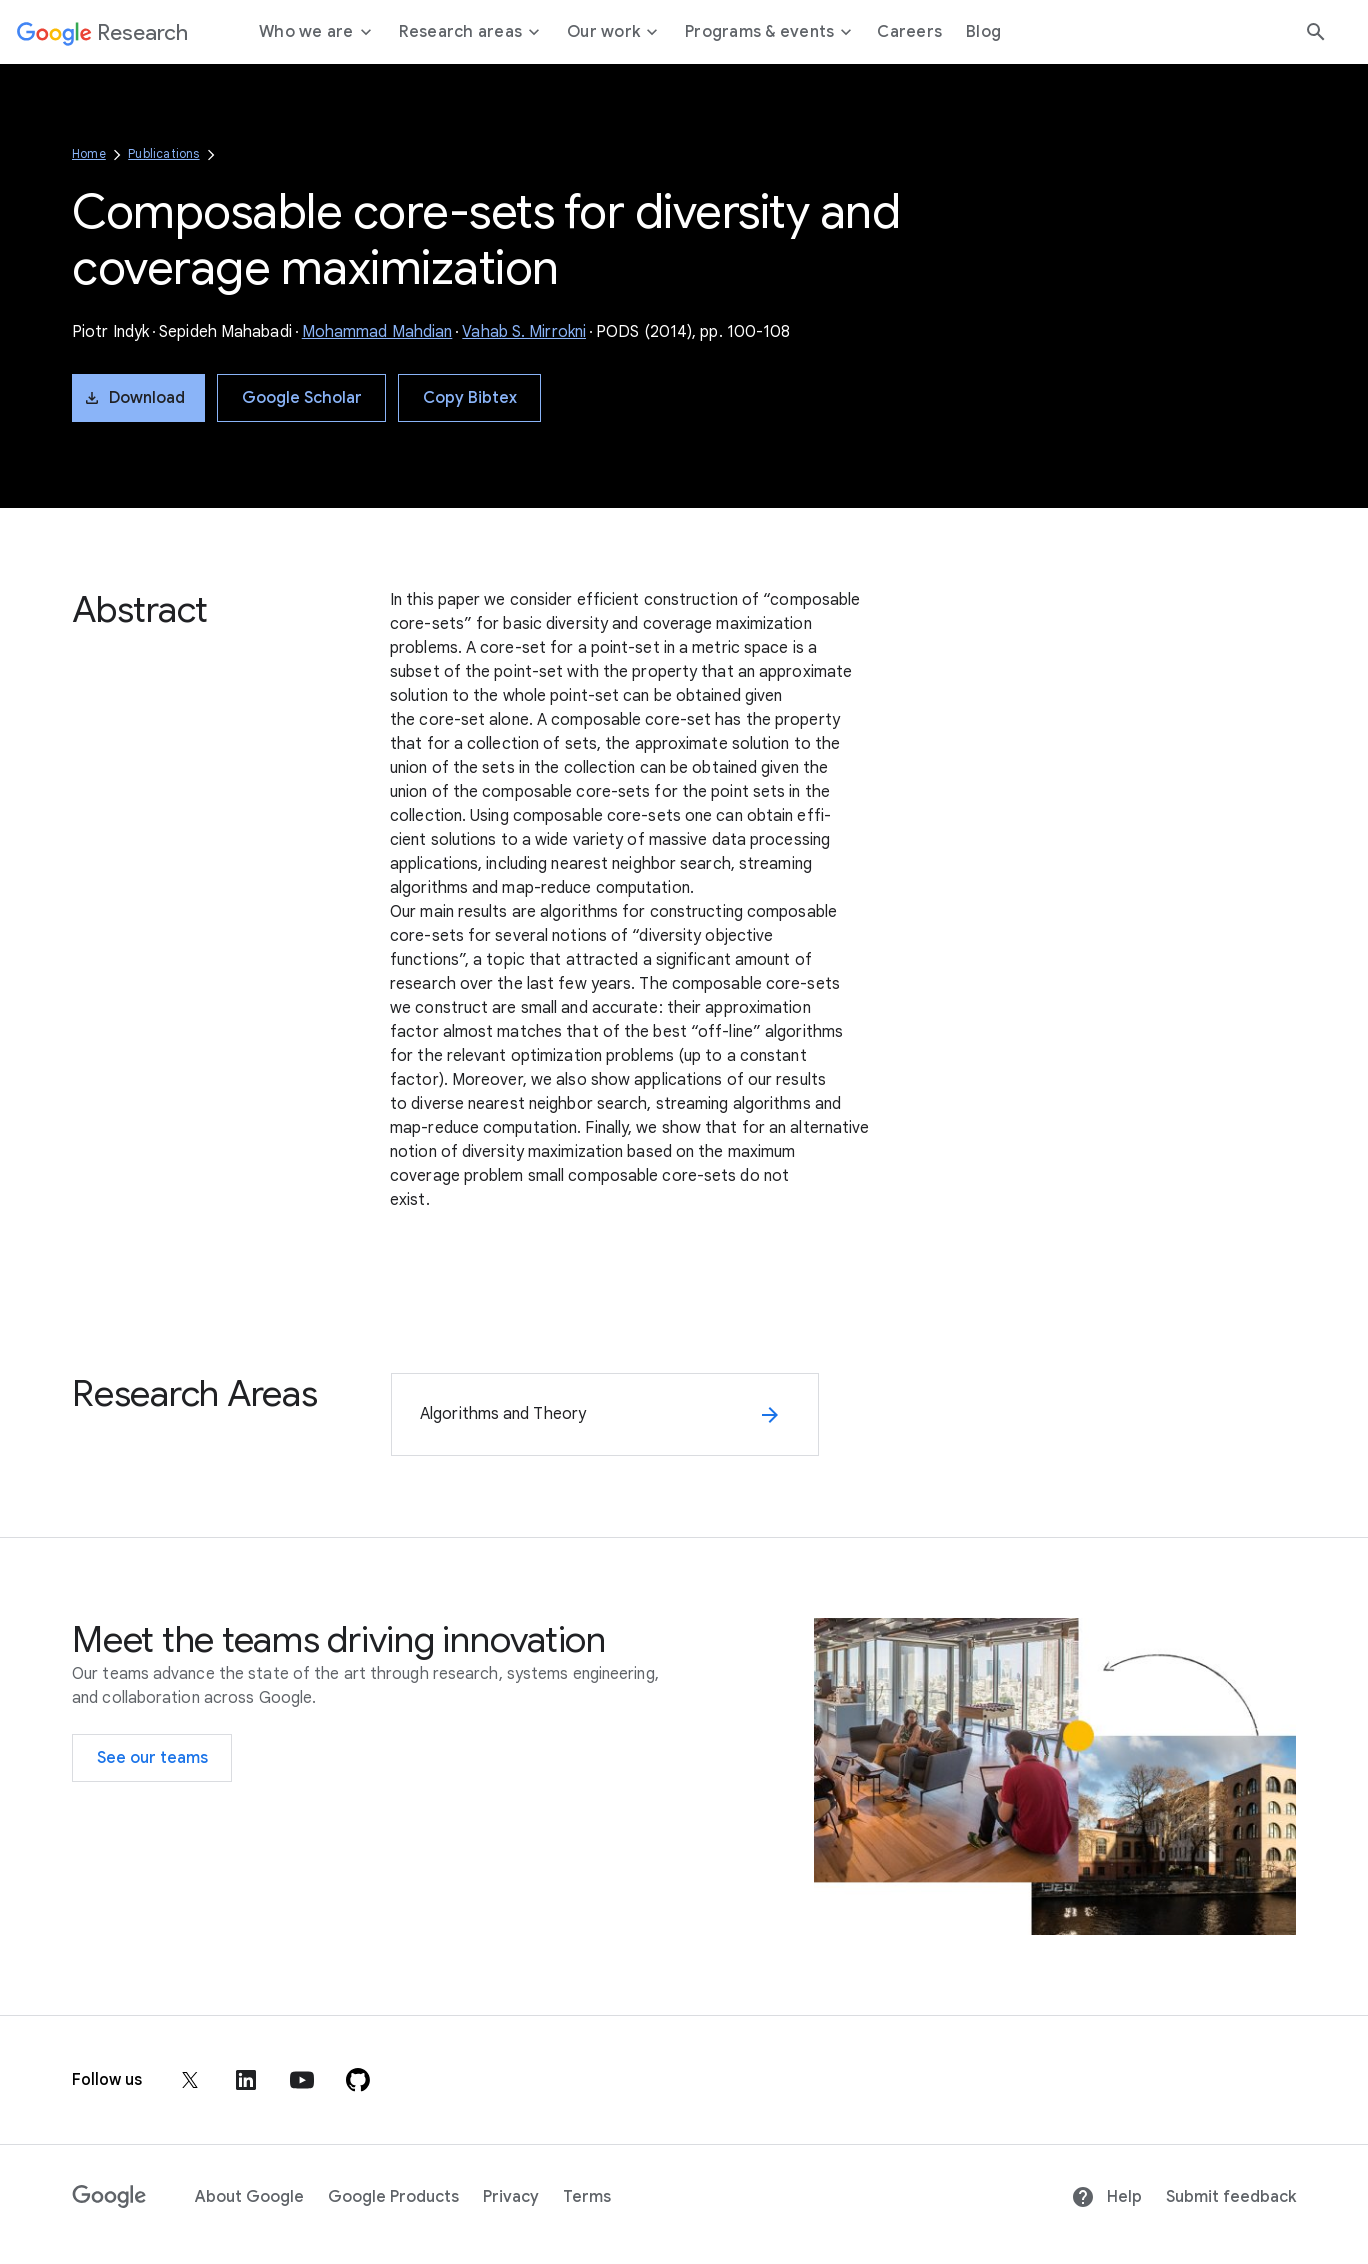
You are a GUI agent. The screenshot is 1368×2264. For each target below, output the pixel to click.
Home (89, 153)
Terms (587, 2197)
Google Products (393, 2197)
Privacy (511, 2197)
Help (1106, 2197)
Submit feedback (1231, 2197)
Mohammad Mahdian (377, 332)
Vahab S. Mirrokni (524, 332)
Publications (163, 153)
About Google (249, 2197)
